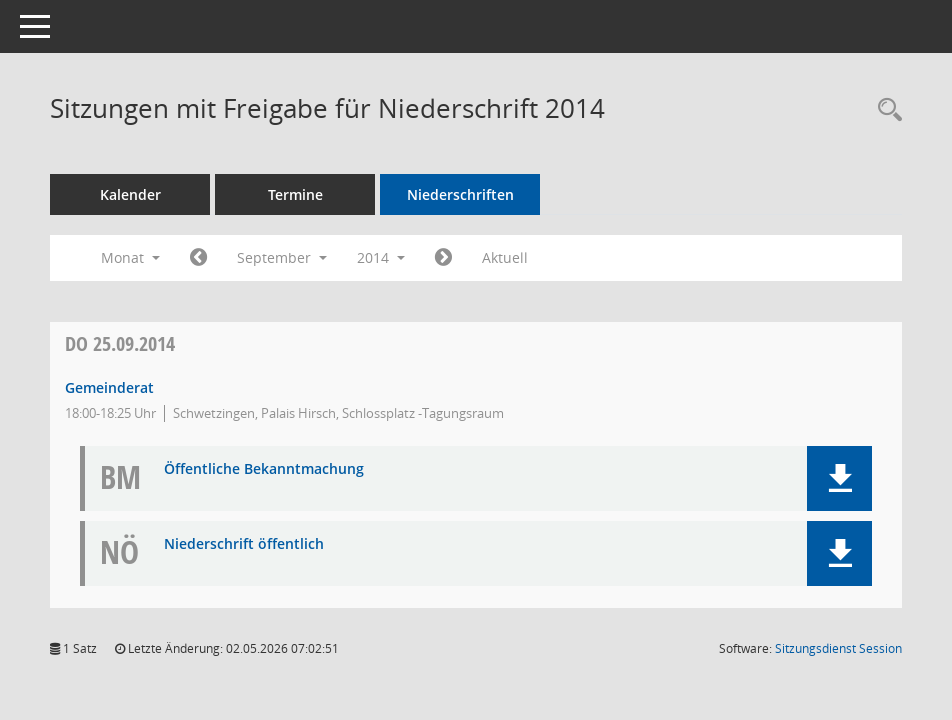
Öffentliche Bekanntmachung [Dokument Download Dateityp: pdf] (264, 469)
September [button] (282, 257)
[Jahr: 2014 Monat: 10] (443, 258)
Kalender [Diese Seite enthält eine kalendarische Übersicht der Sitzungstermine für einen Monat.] (130, 194)
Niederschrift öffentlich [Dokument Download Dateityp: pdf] (244, 544)
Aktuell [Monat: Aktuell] (505, 257)
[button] (839, 478)
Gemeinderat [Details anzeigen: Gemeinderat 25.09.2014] (109, 387)
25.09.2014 (120, 343)
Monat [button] (130, 257)
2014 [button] (381, 257)
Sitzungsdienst (838, 648)
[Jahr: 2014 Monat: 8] (198, 258)
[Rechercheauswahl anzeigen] (885, 110)
